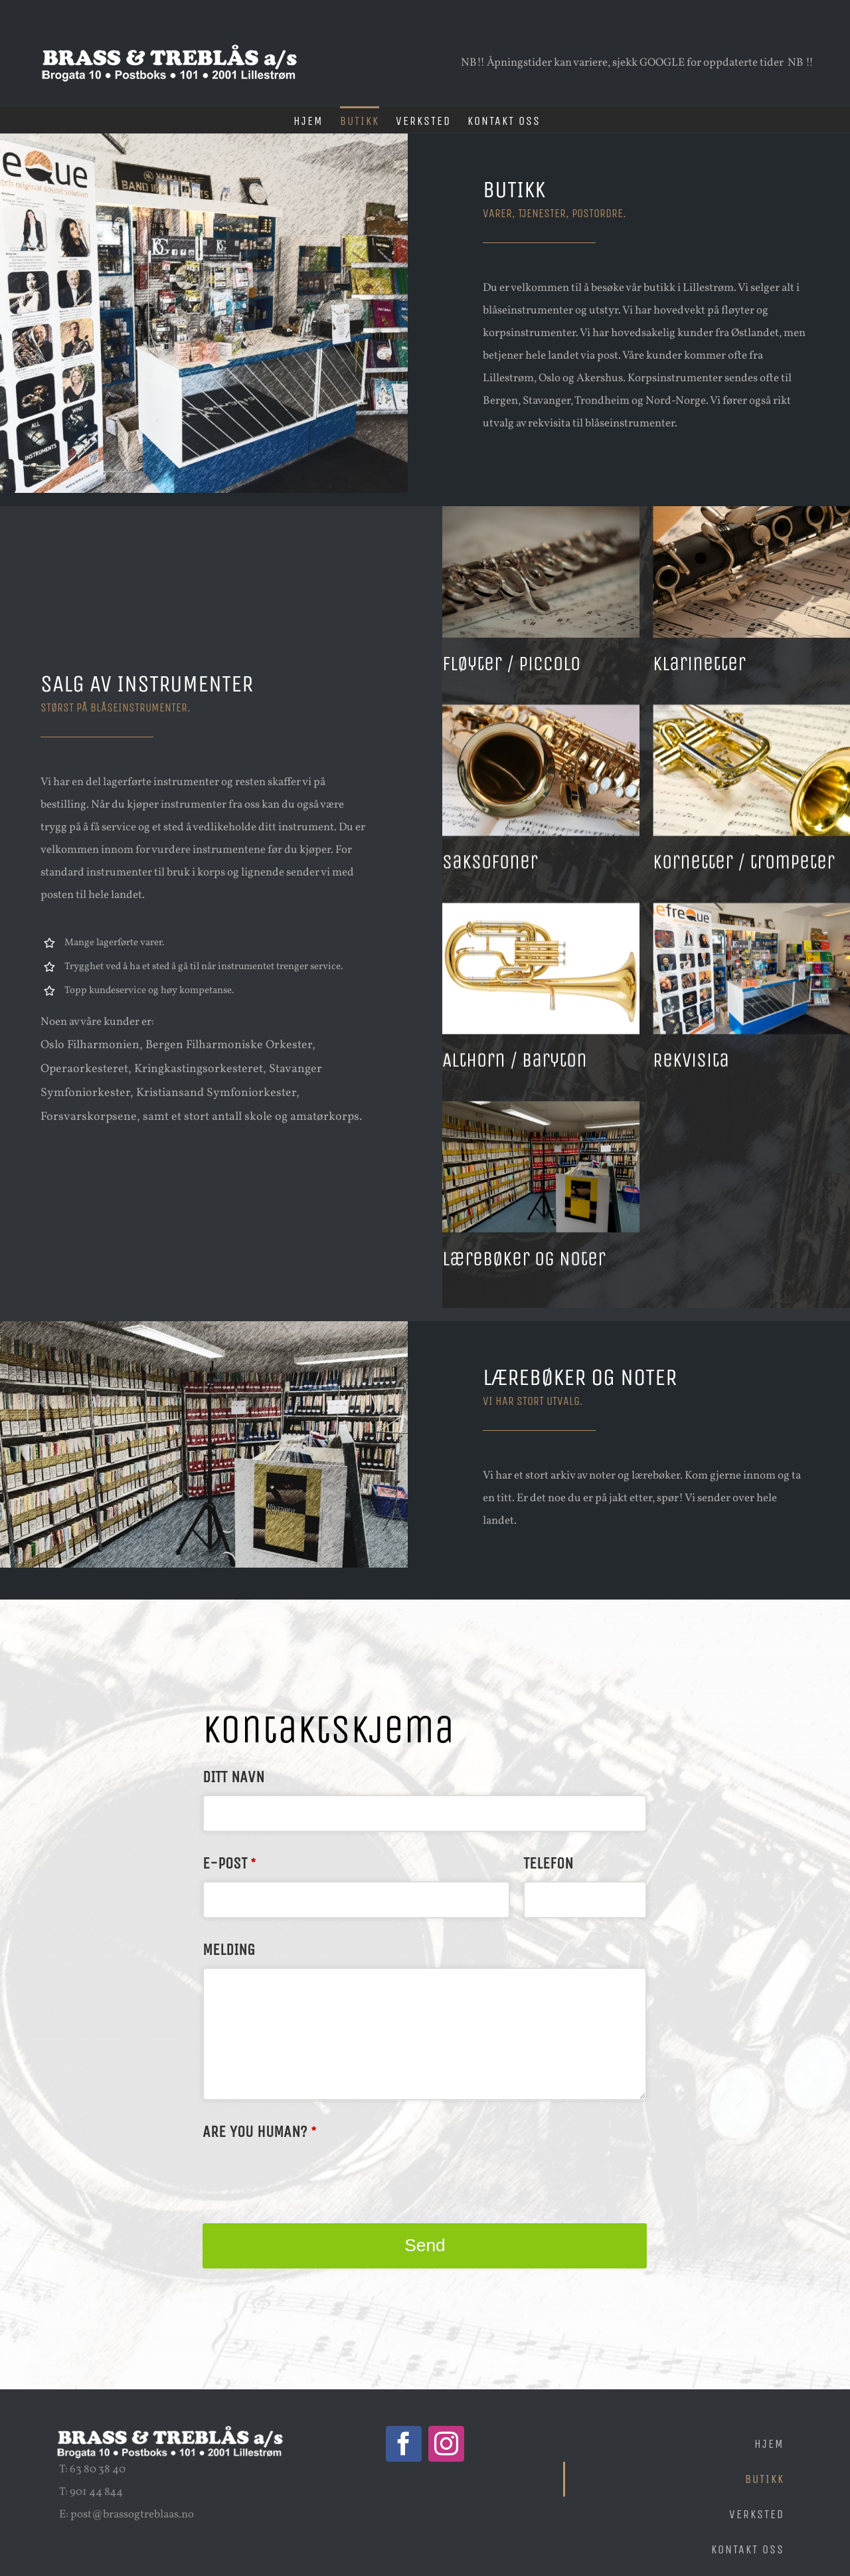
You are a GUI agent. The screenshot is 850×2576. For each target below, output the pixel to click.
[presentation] (303, 2175)
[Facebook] (404, 2444)
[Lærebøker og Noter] (540, 1128)
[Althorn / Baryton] (540, 924)
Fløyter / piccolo (511, 664)
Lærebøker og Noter (524, 1275)
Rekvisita (699, 1071)
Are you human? (259, 2131)
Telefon (548, 1863)
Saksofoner (490, 867)
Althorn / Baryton (514, 1071)
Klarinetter (707, 664)
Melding (229, 1949)
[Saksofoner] (540, 720)
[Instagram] (446, 2444)
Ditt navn (233, 1777)
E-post (229, 1863)
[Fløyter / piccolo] (540, 517)
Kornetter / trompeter (752, 867)
